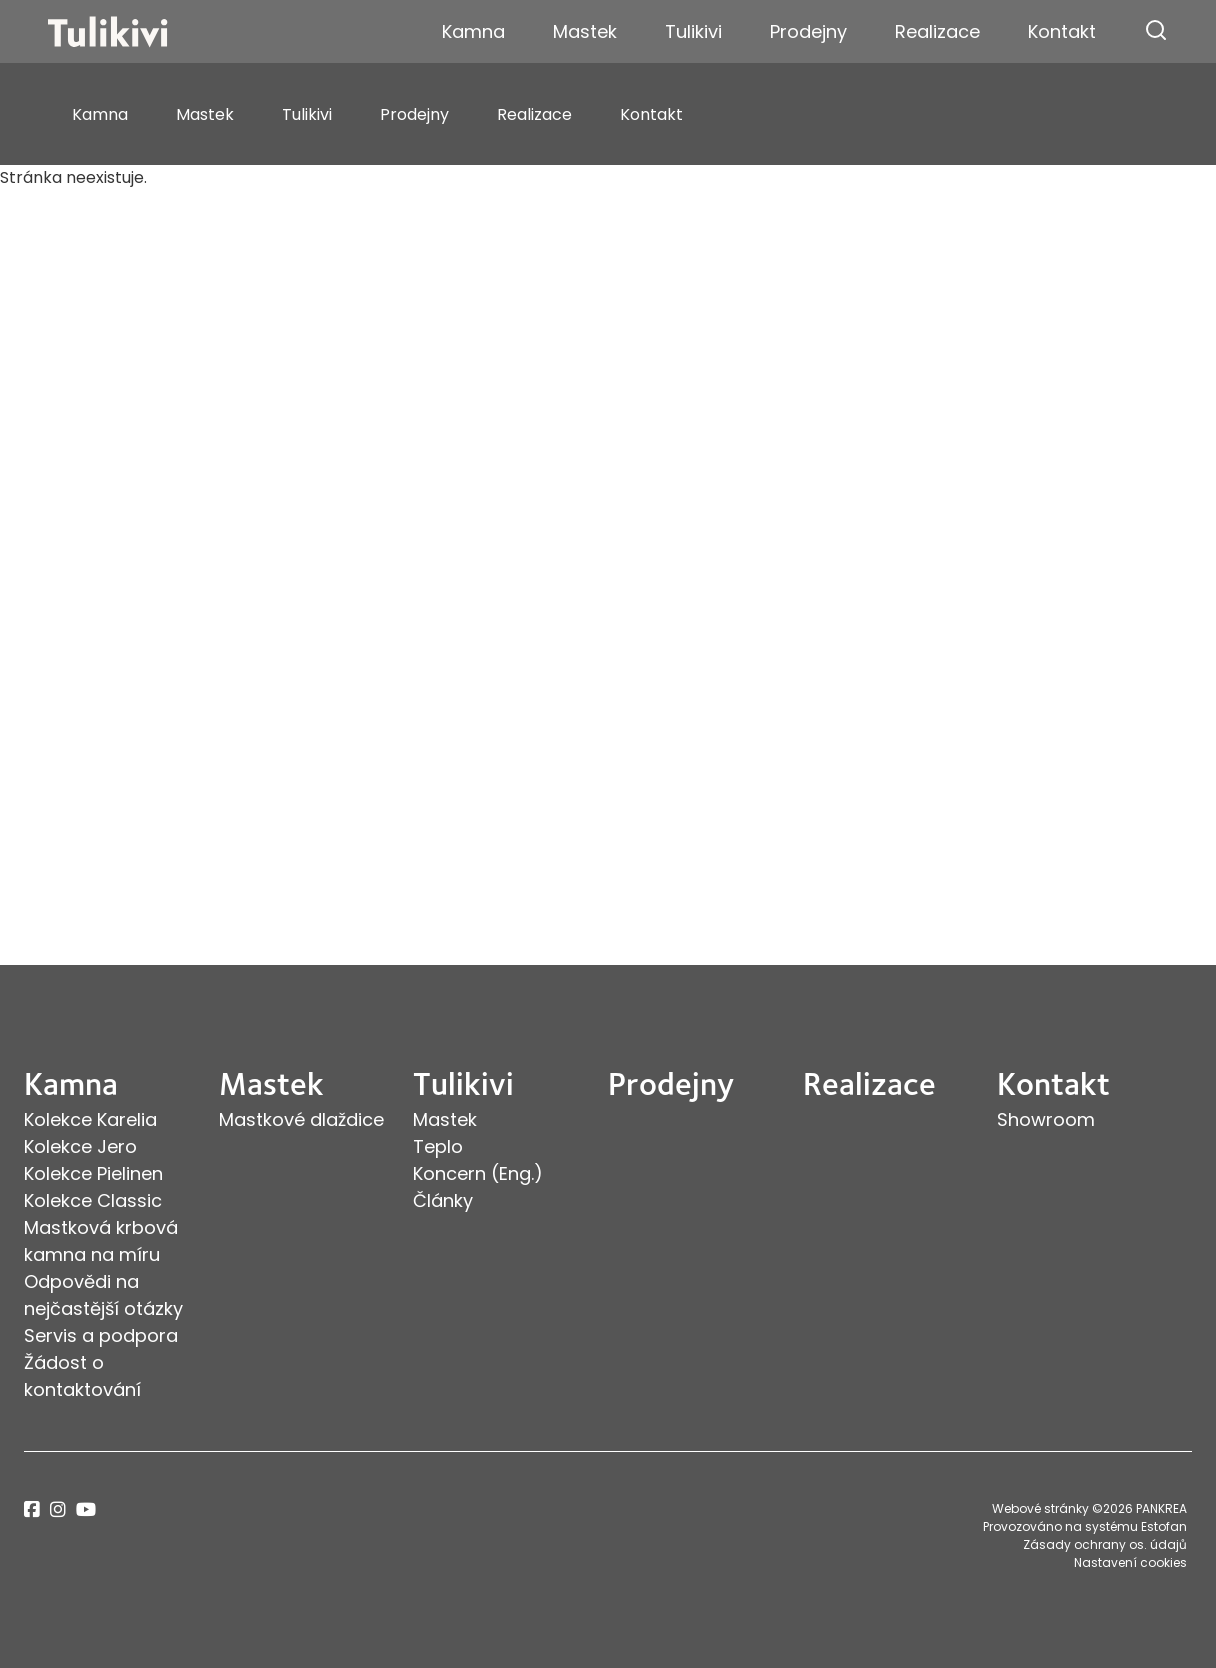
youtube (86, 1509)
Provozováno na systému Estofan (1085, 1526)
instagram (58, 1509)
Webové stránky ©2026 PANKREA (1089, 1508)
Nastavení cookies (1130, 1562)
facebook (32, 1509)
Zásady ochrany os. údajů (1105, 1544)
